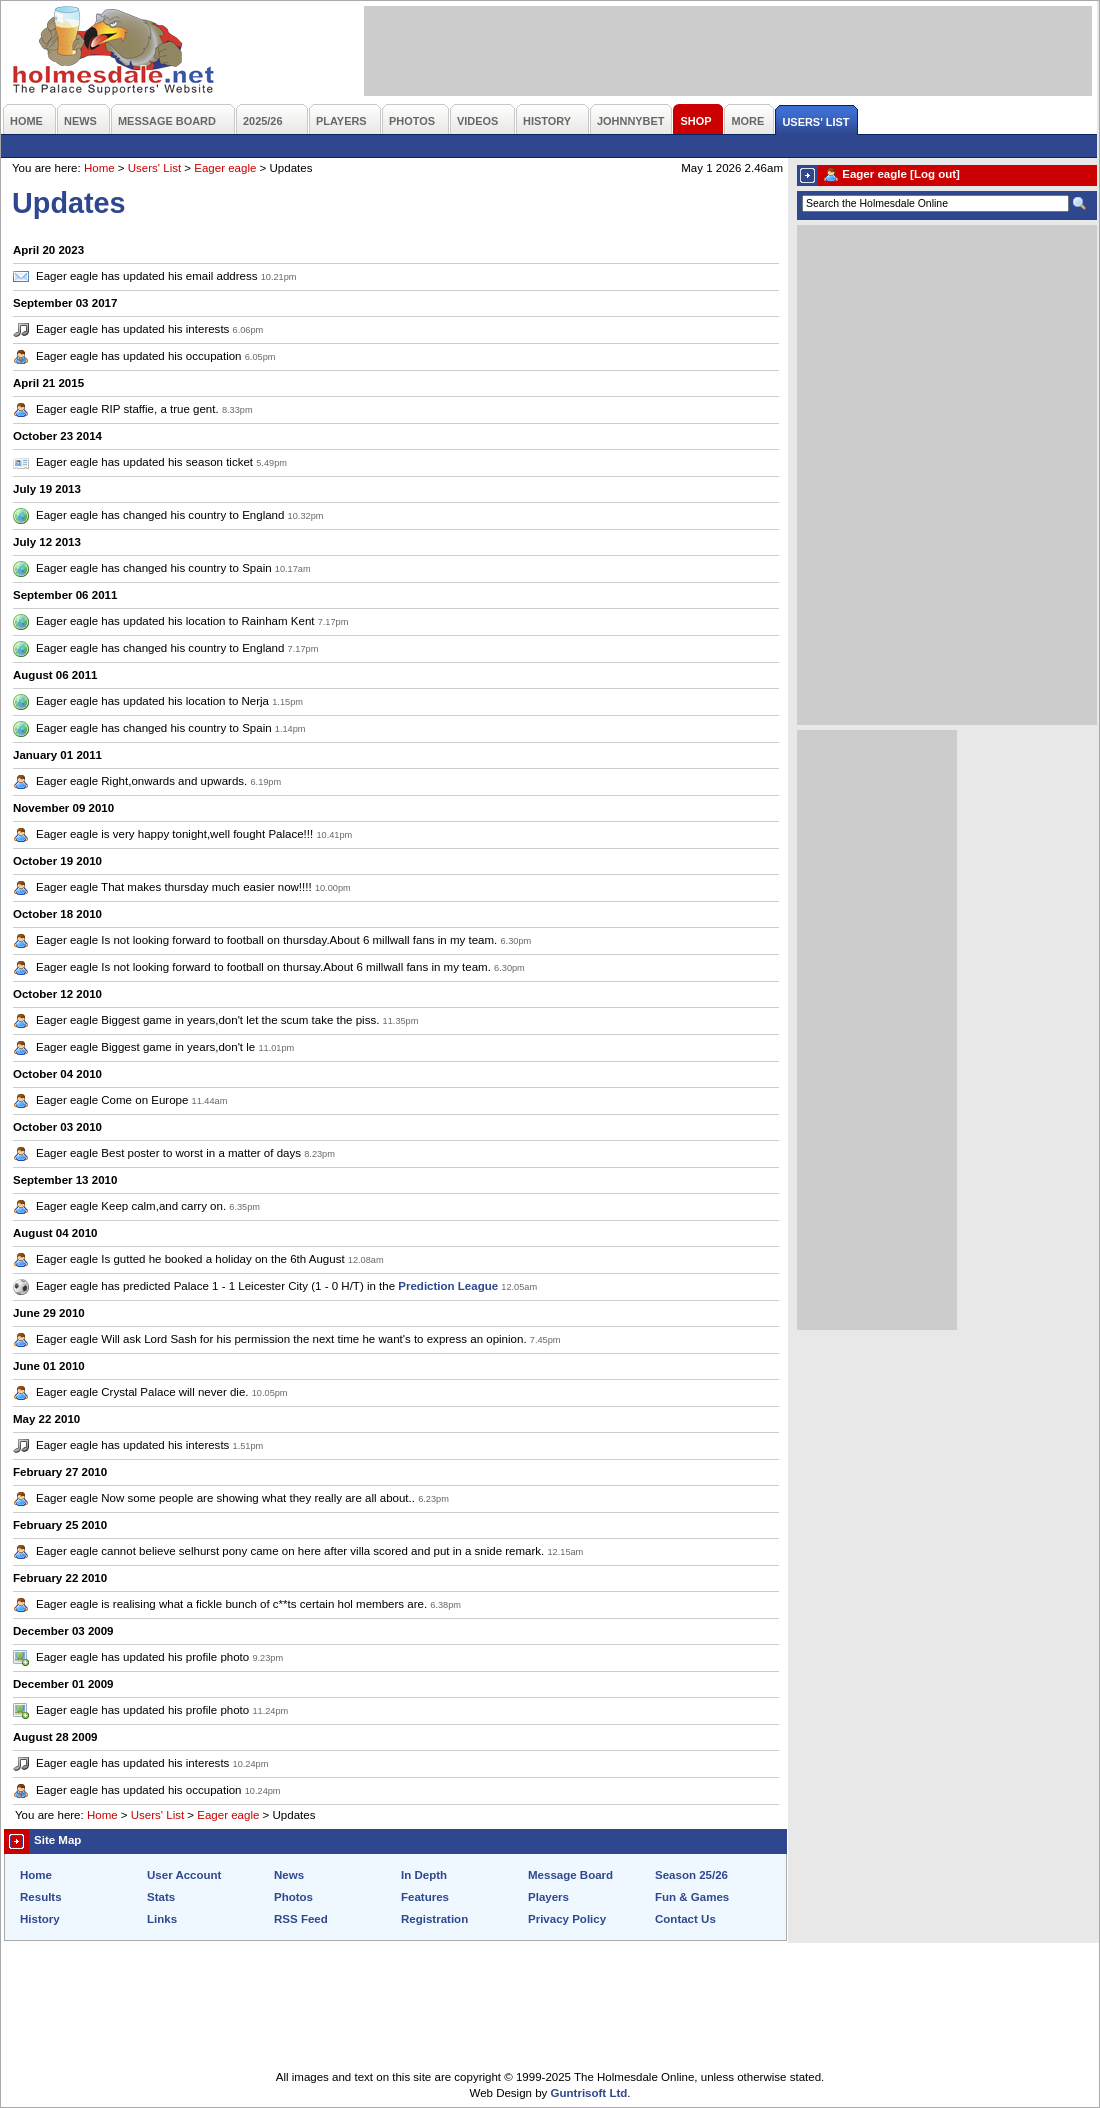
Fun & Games (692, 1897)
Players (548, 1897)
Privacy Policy (567, 1919)
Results (41, 1897)
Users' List (154, 168)
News (289, 1875)
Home (99, 168)
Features (425, 1897)
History (40, 1919)
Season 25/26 (691, 1875)
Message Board (570, 1875)
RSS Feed (301, 1919)
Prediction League (448, 1286)
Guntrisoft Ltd (589, 2093)
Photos (293, 1897)
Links (162, 1919)
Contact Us (685, 1919)
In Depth (424, 1875)
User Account (184, 1875)
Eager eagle (225, 168)
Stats (161, 1897)
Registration (434, 1919)
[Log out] (935, 174)
